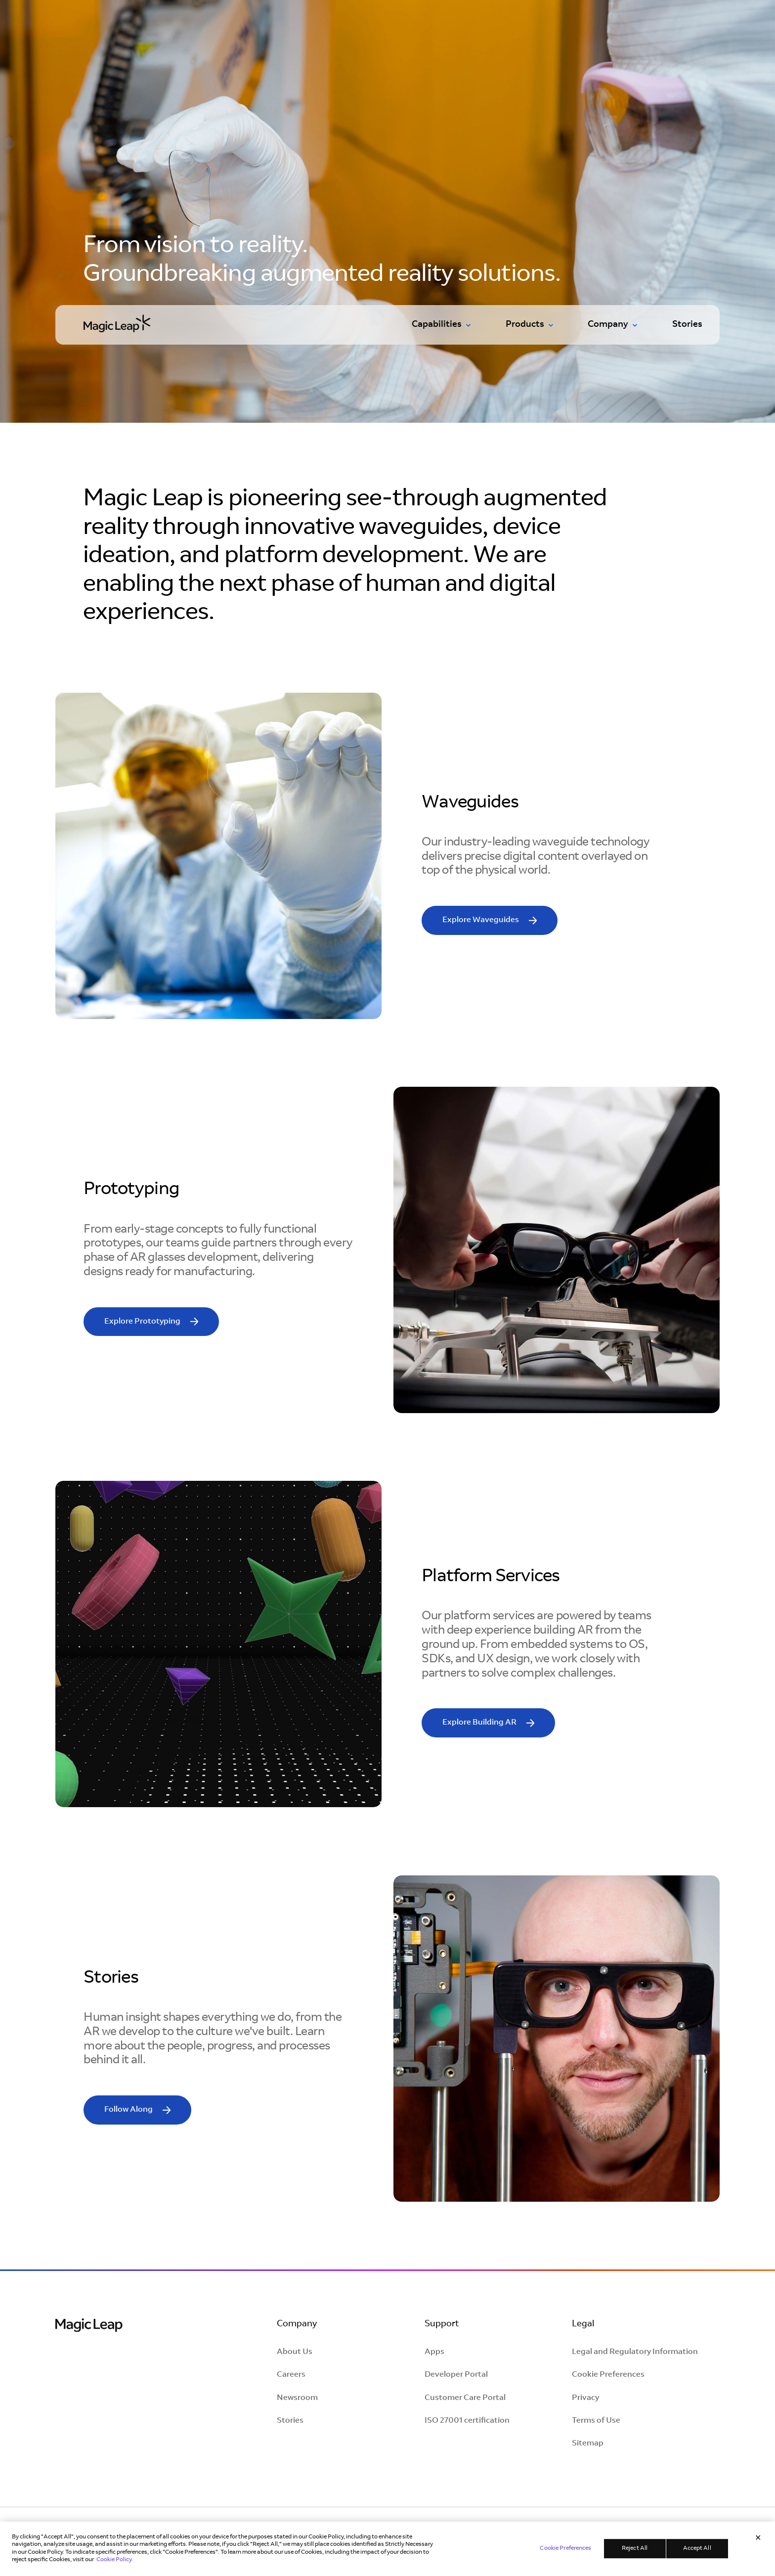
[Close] (758, 2539)
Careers (291, 2375)
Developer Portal (456, 2375)
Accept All (697, 2549)
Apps (434, 2352)
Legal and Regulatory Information (635, 2352)
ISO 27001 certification (467, 2421)
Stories (687, 324)
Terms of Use (596, 2421)
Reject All (634, 2549)
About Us (294, 2352)
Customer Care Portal (465, 2398)
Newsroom (297, 2398)
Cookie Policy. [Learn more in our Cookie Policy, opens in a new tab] (114, 2561)
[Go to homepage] (117, 323)
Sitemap (587, 2443)
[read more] (490, 920)
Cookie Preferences (608, 2375)
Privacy (585, 2398)
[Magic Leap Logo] (89, 2326)
